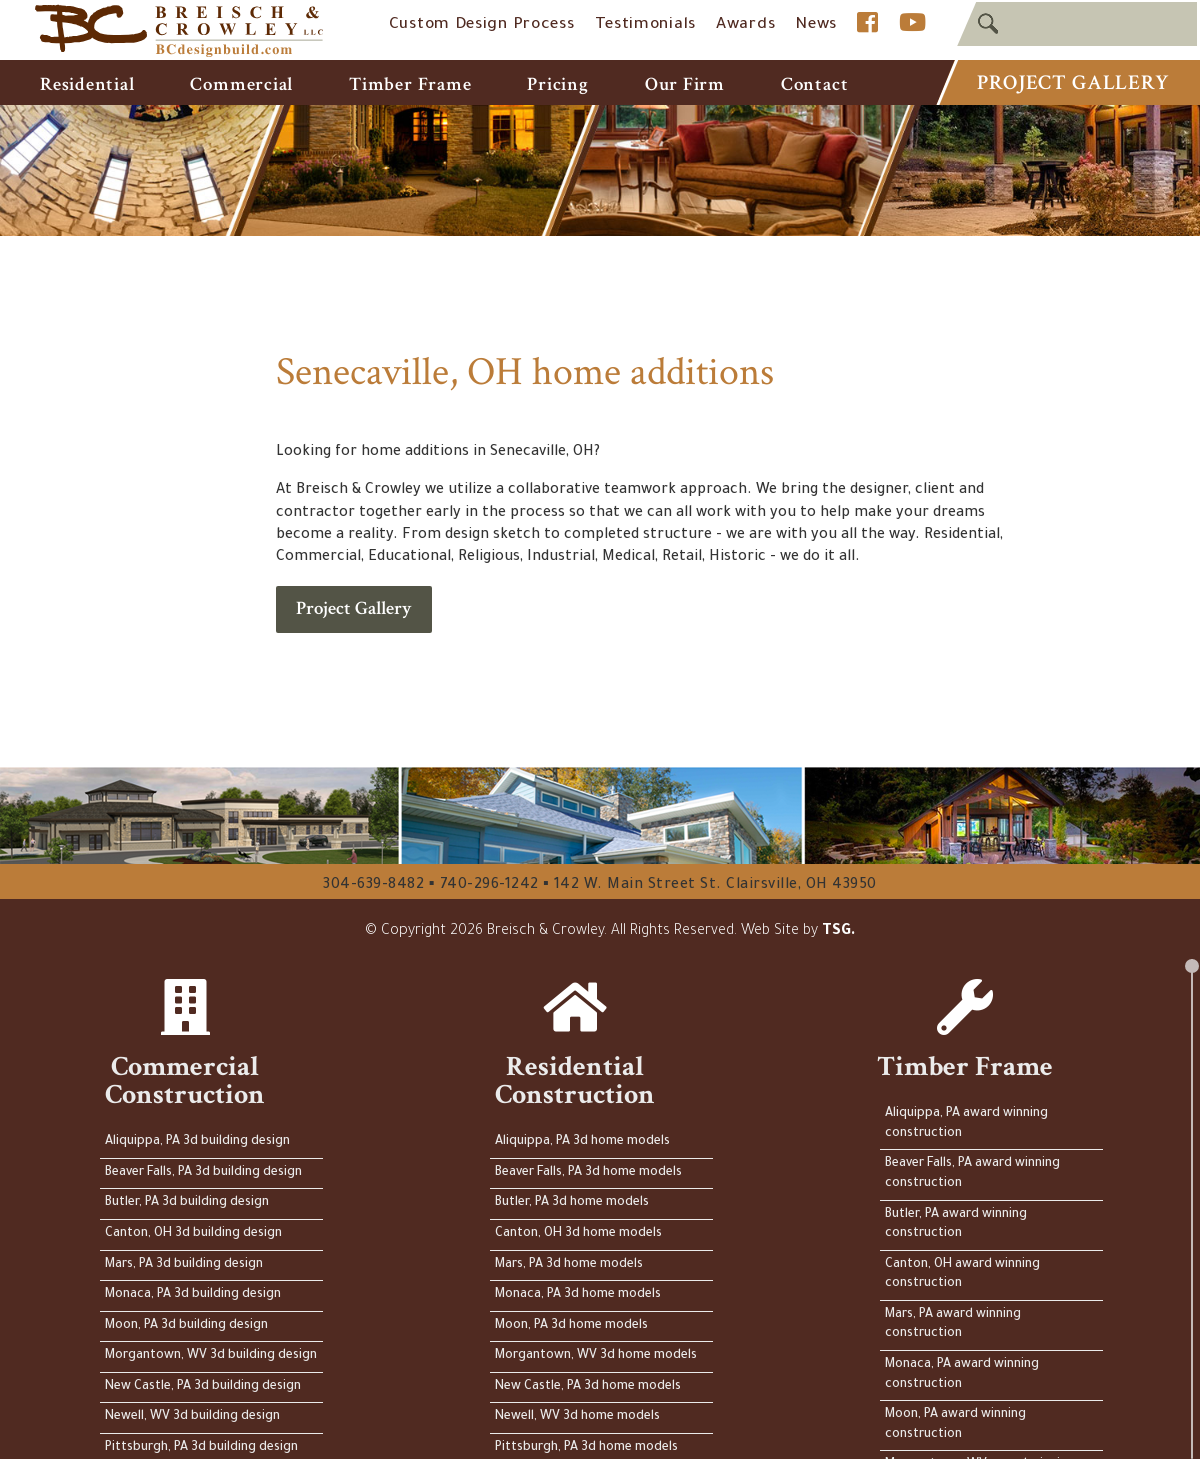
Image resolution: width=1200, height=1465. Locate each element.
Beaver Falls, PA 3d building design (203, 1173)
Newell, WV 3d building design (192, 1417)
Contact (814, 84)
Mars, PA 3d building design (184, 1265)
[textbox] (1077, 24)
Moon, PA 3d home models (571, 1326)
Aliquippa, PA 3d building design (197, 1142)
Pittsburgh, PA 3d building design (201, 1448)
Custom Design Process (482, 25)
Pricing (557, 84)
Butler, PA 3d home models (572, 1203)
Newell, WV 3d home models (577, 1417)
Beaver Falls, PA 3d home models (588, 1173)
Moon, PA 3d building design (186, 1326)
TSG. (839, 932)
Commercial (241, 84)
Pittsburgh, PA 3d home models (586, 1448)
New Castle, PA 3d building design (203, 1387)
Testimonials (645, 25)
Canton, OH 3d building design (193, 1234)
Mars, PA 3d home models (569, 1265)
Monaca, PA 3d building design (193, 1295)
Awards (745, 25)
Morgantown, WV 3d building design (211, 1356)
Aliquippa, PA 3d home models (582, 1142)
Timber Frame (410, 84)
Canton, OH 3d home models (578, 1234)
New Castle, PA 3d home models (588, 1387)
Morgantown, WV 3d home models (596, 1356)
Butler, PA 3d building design (187, 1203)
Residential (87, 84)
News (816, 25)
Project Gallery (1072, 82)
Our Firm (685, 84)
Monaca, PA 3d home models (578, 1295)
